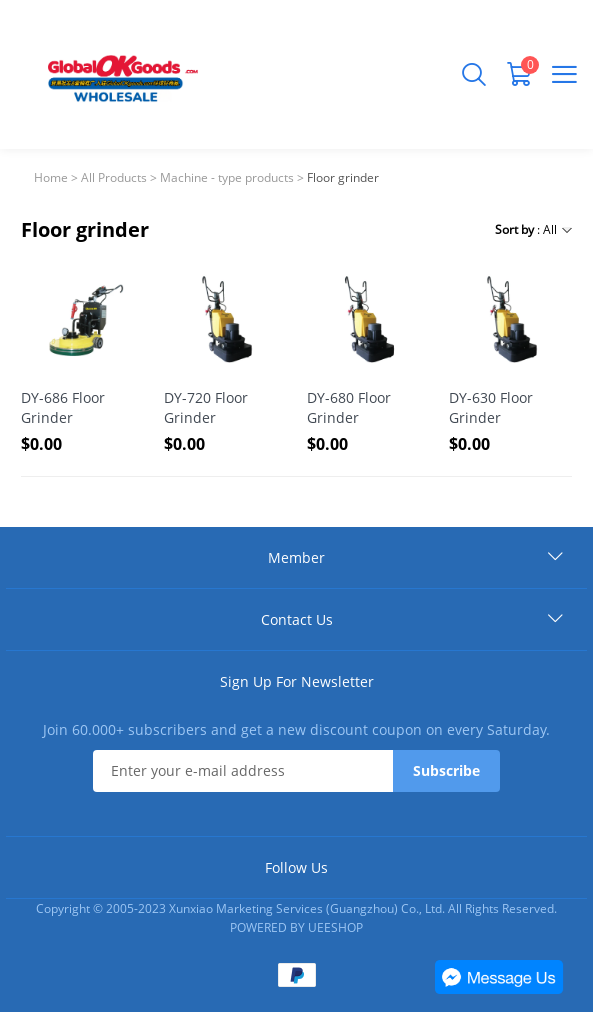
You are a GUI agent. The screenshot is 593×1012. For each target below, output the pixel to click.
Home (51, 177)
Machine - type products (227, 177)
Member (296, 557)
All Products (114, 177)
